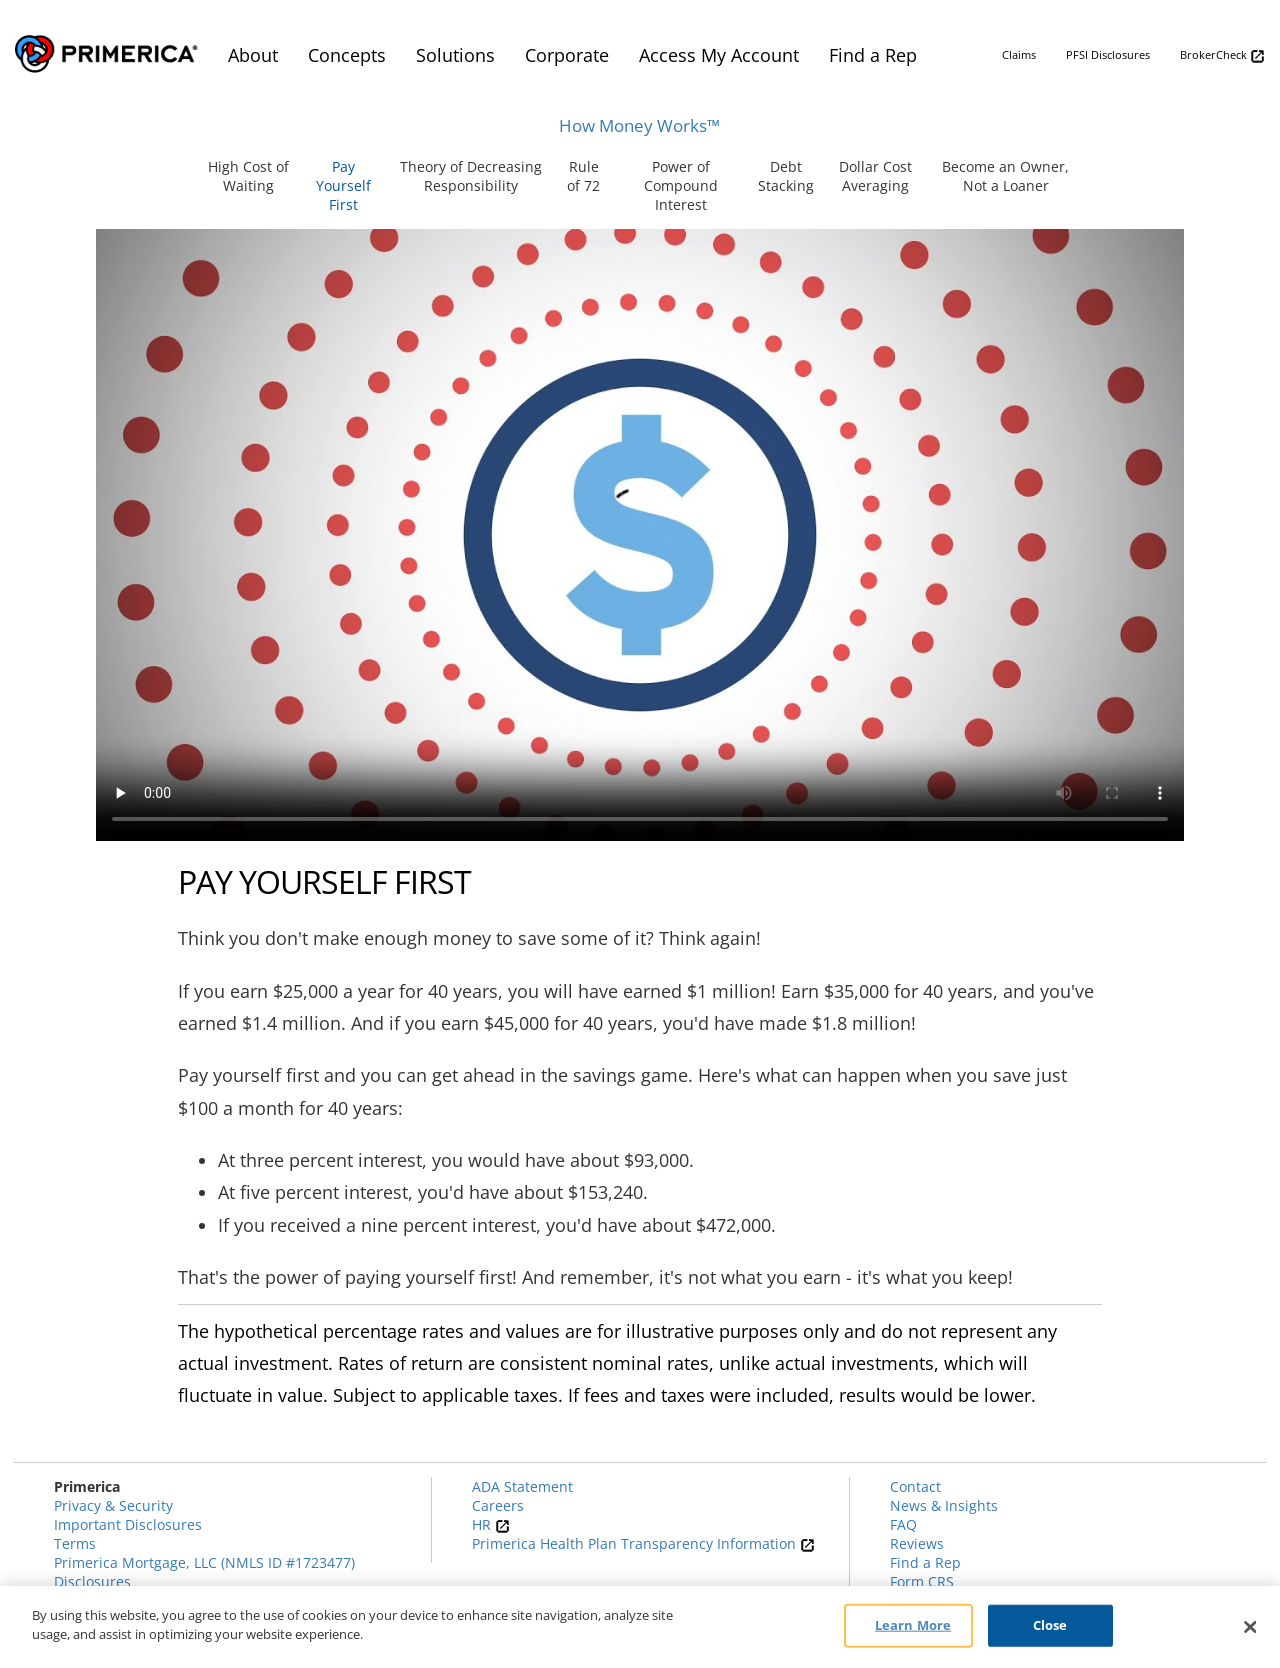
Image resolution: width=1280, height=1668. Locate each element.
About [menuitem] (253, 55)
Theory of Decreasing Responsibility (471, 176)
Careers (498, 1505)
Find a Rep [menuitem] (873, 55)
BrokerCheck (1222, 55)
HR (491, 1524)
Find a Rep (925, 1562)
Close (1050, 1625)
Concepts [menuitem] (347, 55)
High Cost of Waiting (248, 176)
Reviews (917, 1543)
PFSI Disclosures (1108, 54)
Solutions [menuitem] (455, 55)
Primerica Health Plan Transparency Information (643, 1543)
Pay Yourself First (343, 185)
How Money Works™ (639, 125)
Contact (915, 1486)
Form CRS (922, 1581)
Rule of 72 (583, 176)
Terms (75, 1543)
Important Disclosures (128, 1524)
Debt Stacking (786, 176)
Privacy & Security (113, 1505)
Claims (1019, 54)
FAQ (903, 1524)
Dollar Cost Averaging (875, 176)
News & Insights (944, 1505)
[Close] (1250, 1627)
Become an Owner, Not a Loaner (1005, 176)
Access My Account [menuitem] (719, 55)
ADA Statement (522, 1486)
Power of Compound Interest (681, 185)
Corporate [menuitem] (567, 55)
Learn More (913, 1625)
